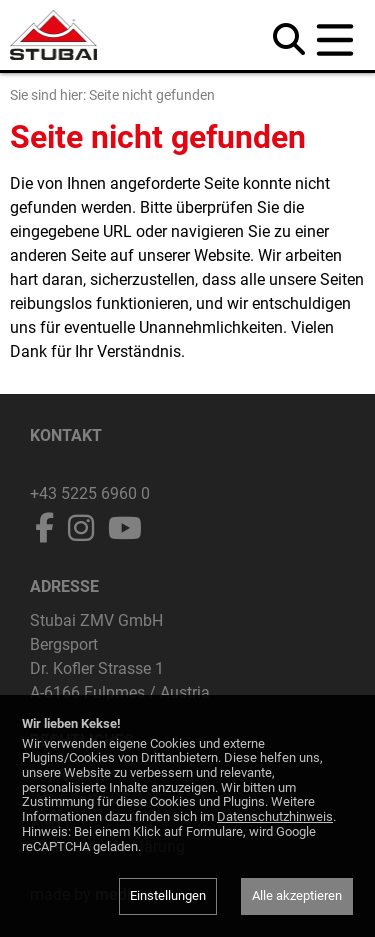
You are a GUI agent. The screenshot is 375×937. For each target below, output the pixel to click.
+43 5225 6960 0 (90, 493)
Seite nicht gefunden (152, 95)
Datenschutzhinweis (275, 816)
